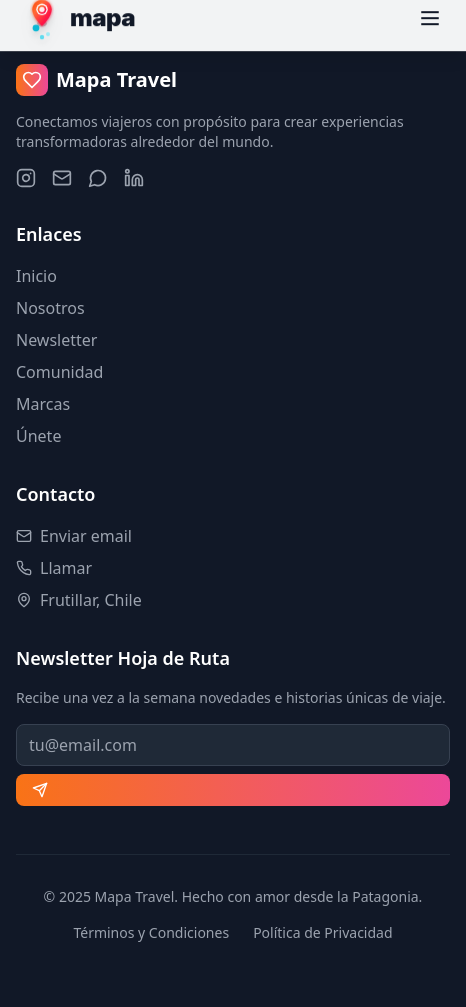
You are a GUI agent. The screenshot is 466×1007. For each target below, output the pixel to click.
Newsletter (56, 340)
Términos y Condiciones (151, 932)
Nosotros (50, 308)
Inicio (36, 276)
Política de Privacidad (322, 932)
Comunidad (59, 372)
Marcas (43, 404)
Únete (38, 436)
